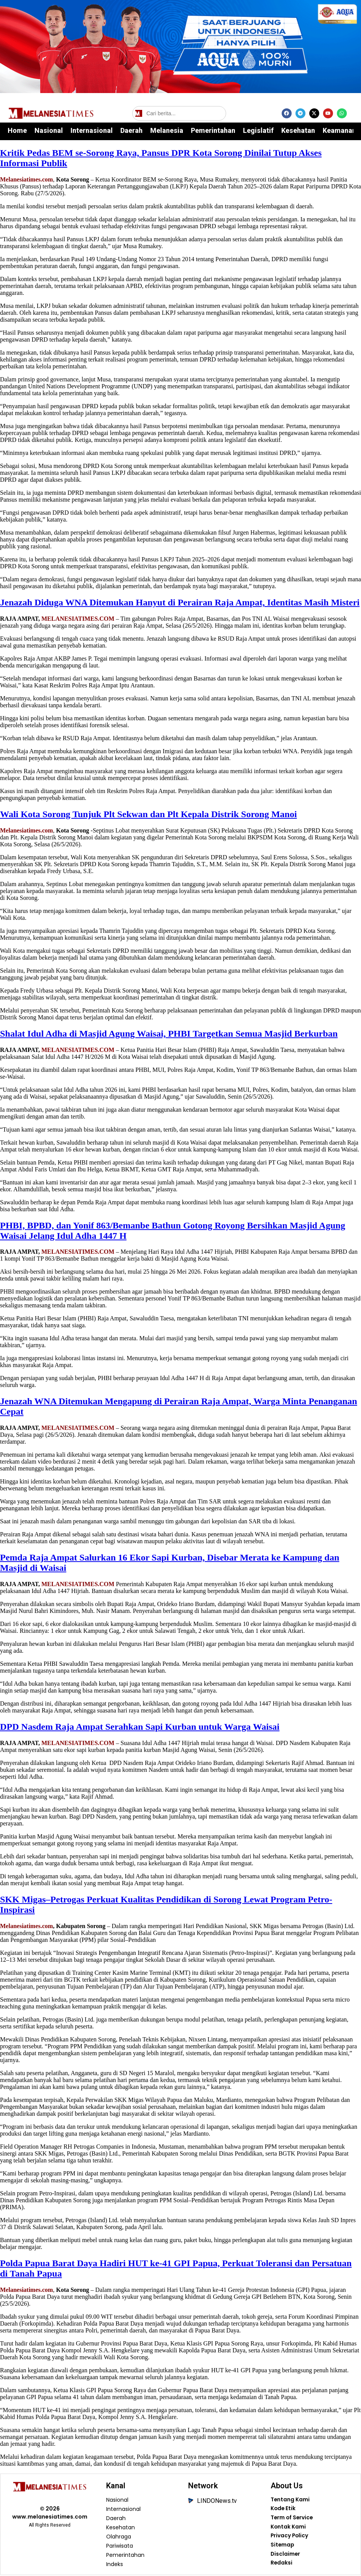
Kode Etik (283, 2509)
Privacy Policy (289, 2537)
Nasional (48, 130)
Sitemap (282, 2546)
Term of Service (292, 2518)
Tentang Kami (290, 2500)
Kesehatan (298, 130)
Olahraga (119, 2537)
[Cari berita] (179, 113)
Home (17, 130)
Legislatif (258, 130)
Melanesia (166, 130)
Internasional (92, 130)
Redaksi (281, 2564)
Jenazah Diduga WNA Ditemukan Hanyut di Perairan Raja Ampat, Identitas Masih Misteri (179, 602)
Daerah (131, 130)
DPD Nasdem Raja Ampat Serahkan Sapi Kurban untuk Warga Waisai (139, 1727)
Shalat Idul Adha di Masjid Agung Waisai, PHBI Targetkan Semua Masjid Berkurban (169, 1034)
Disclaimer (285, 2555)
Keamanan (339, 130)
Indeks (115, 2564)
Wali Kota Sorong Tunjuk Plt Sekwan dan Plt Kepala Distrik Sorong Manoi (148, 814)
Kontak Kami (288, 2527)
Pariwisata (120, 2546)
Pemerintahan (213, 130)
